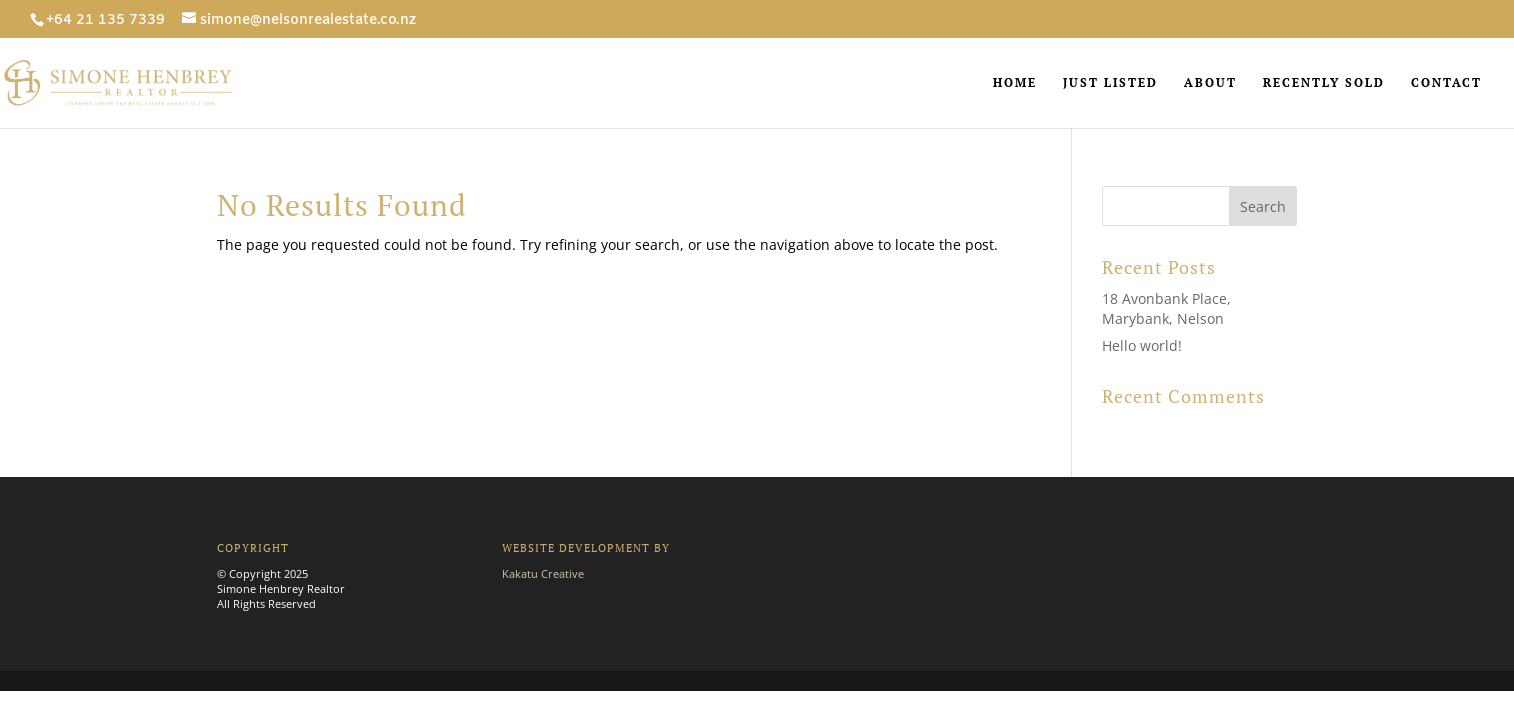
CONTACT (1446, 83)
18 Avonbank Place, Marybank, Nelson (1166, 308)
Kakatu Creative (543, 573)
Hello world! (1142, 345)
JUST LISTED (1110, 83)
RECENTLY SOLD (1324, 83)
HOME (1015, 83)
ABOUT (1210, 83)
